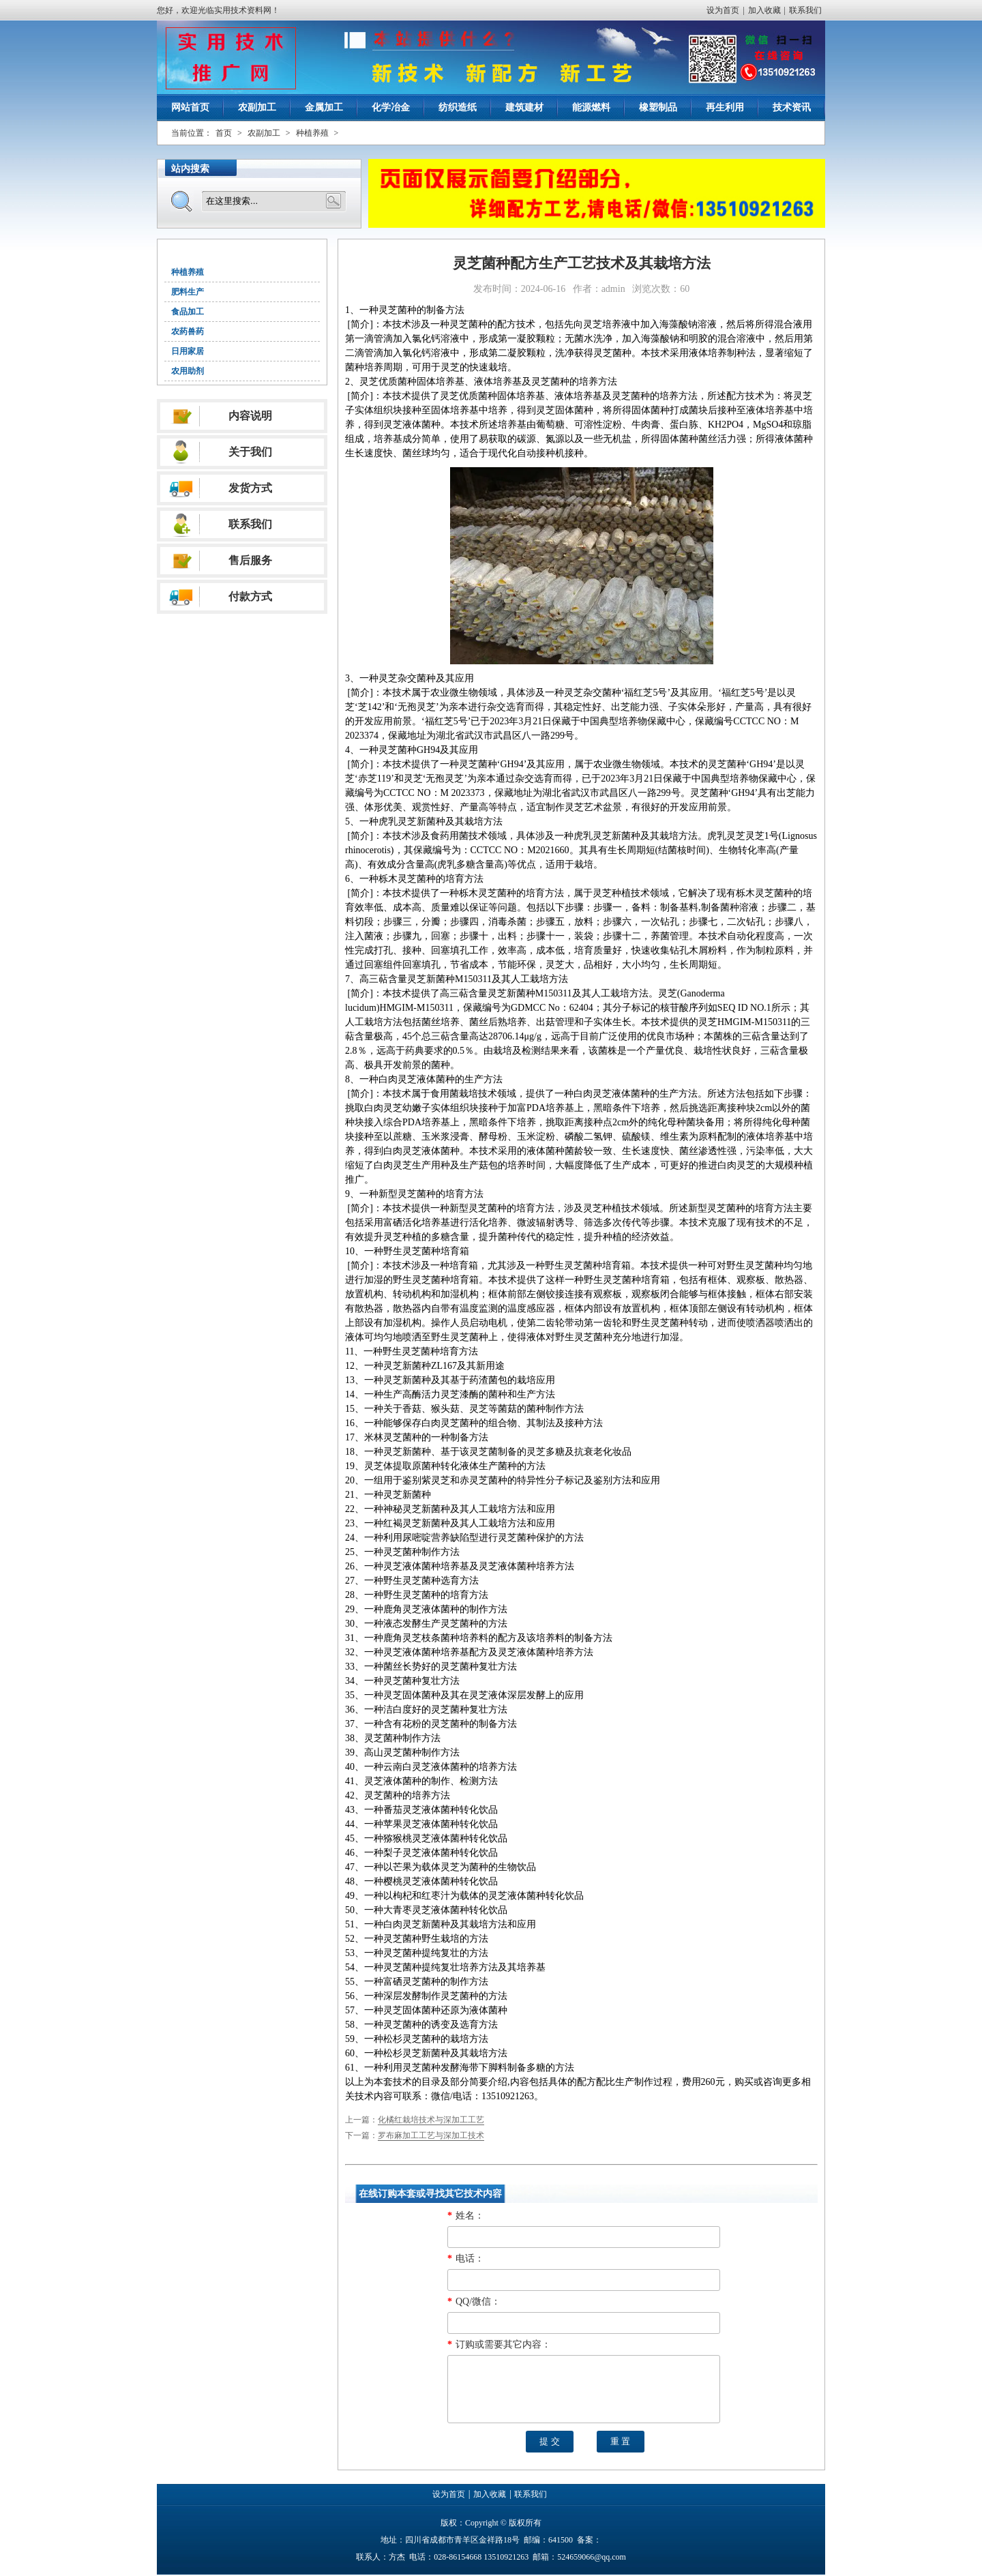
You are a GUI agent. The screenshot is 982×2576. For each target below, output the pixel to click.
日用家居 (187, 351)
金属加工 (324, 107)
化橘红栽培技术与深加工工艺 (431, 2120)
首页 (223, 133)
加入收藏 (764, 10)
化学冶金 (391, 107)
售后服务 (250, 560)
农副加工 (257, 107)
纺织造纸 (457, 107)
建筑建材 (524, 107)
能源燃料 (591, 107)
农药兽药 (187, 331)
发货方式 (250, 488)
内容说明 (250, 415)
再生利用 (725, 107)
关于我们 (250, 452)
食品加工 (187, 311)
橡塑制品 (658, 107)
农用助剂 (187, 371)
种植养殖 (312, 133)
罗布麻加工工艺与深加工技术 (431, 2135)
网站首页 (190, 107)
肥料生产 (187, 292)
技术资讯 (792, 107)
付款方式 (250, 596)
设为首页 (722, 10)
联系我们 (805, 10)
